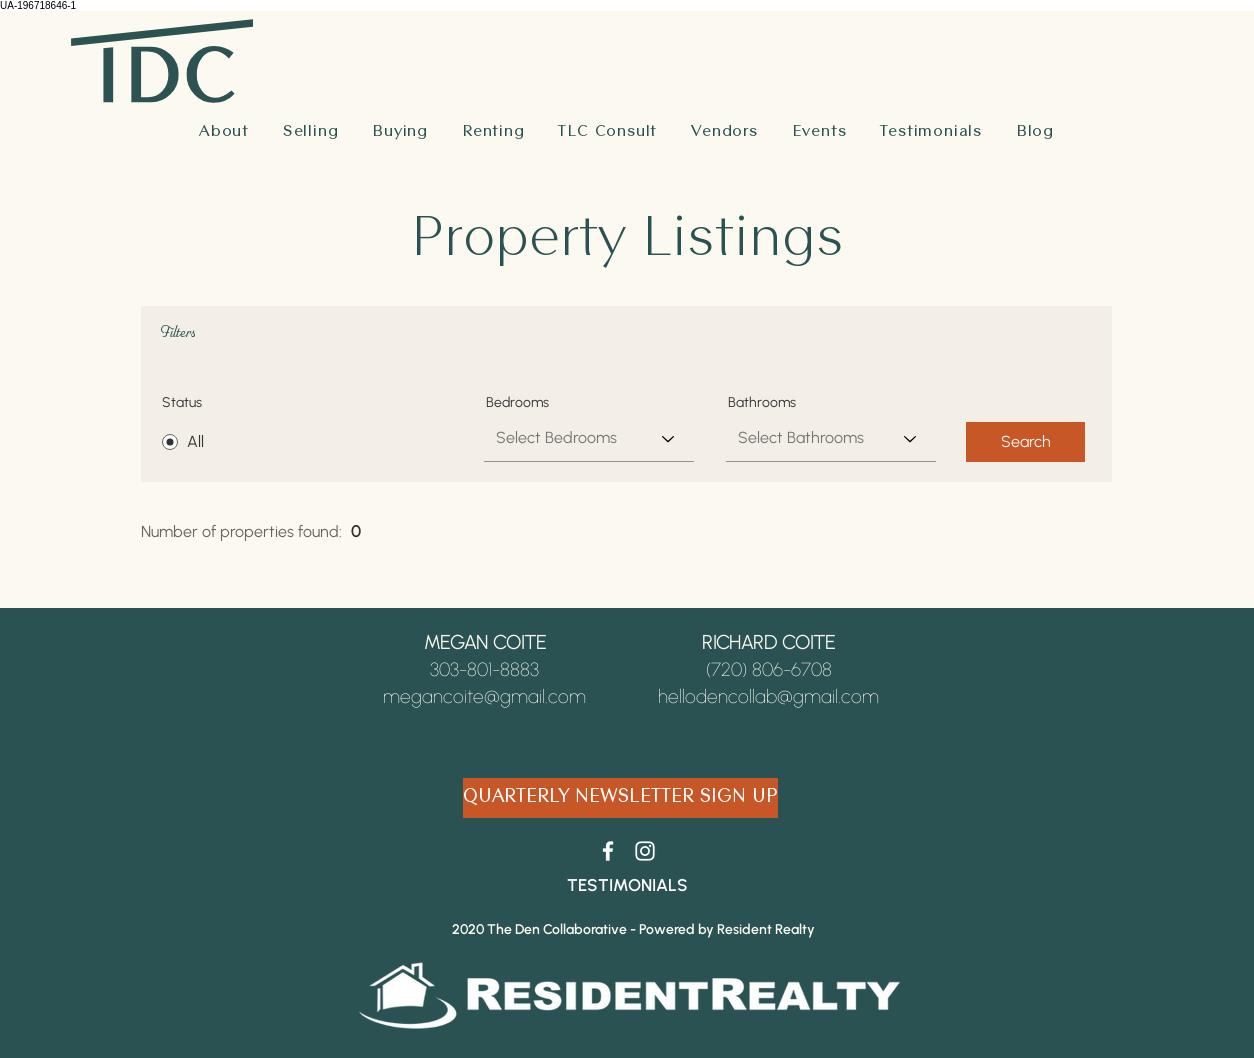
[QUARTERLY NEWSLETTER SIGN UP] (620, 798)
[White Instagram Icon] (645, 851)
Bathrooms (762, 403)
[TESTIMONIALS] (627, 885)
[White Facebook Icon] (608, 851)
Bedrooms (517, 403)
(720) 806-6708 (769, 669)
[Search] (1025, 442)
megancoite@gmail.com (484, 696)
